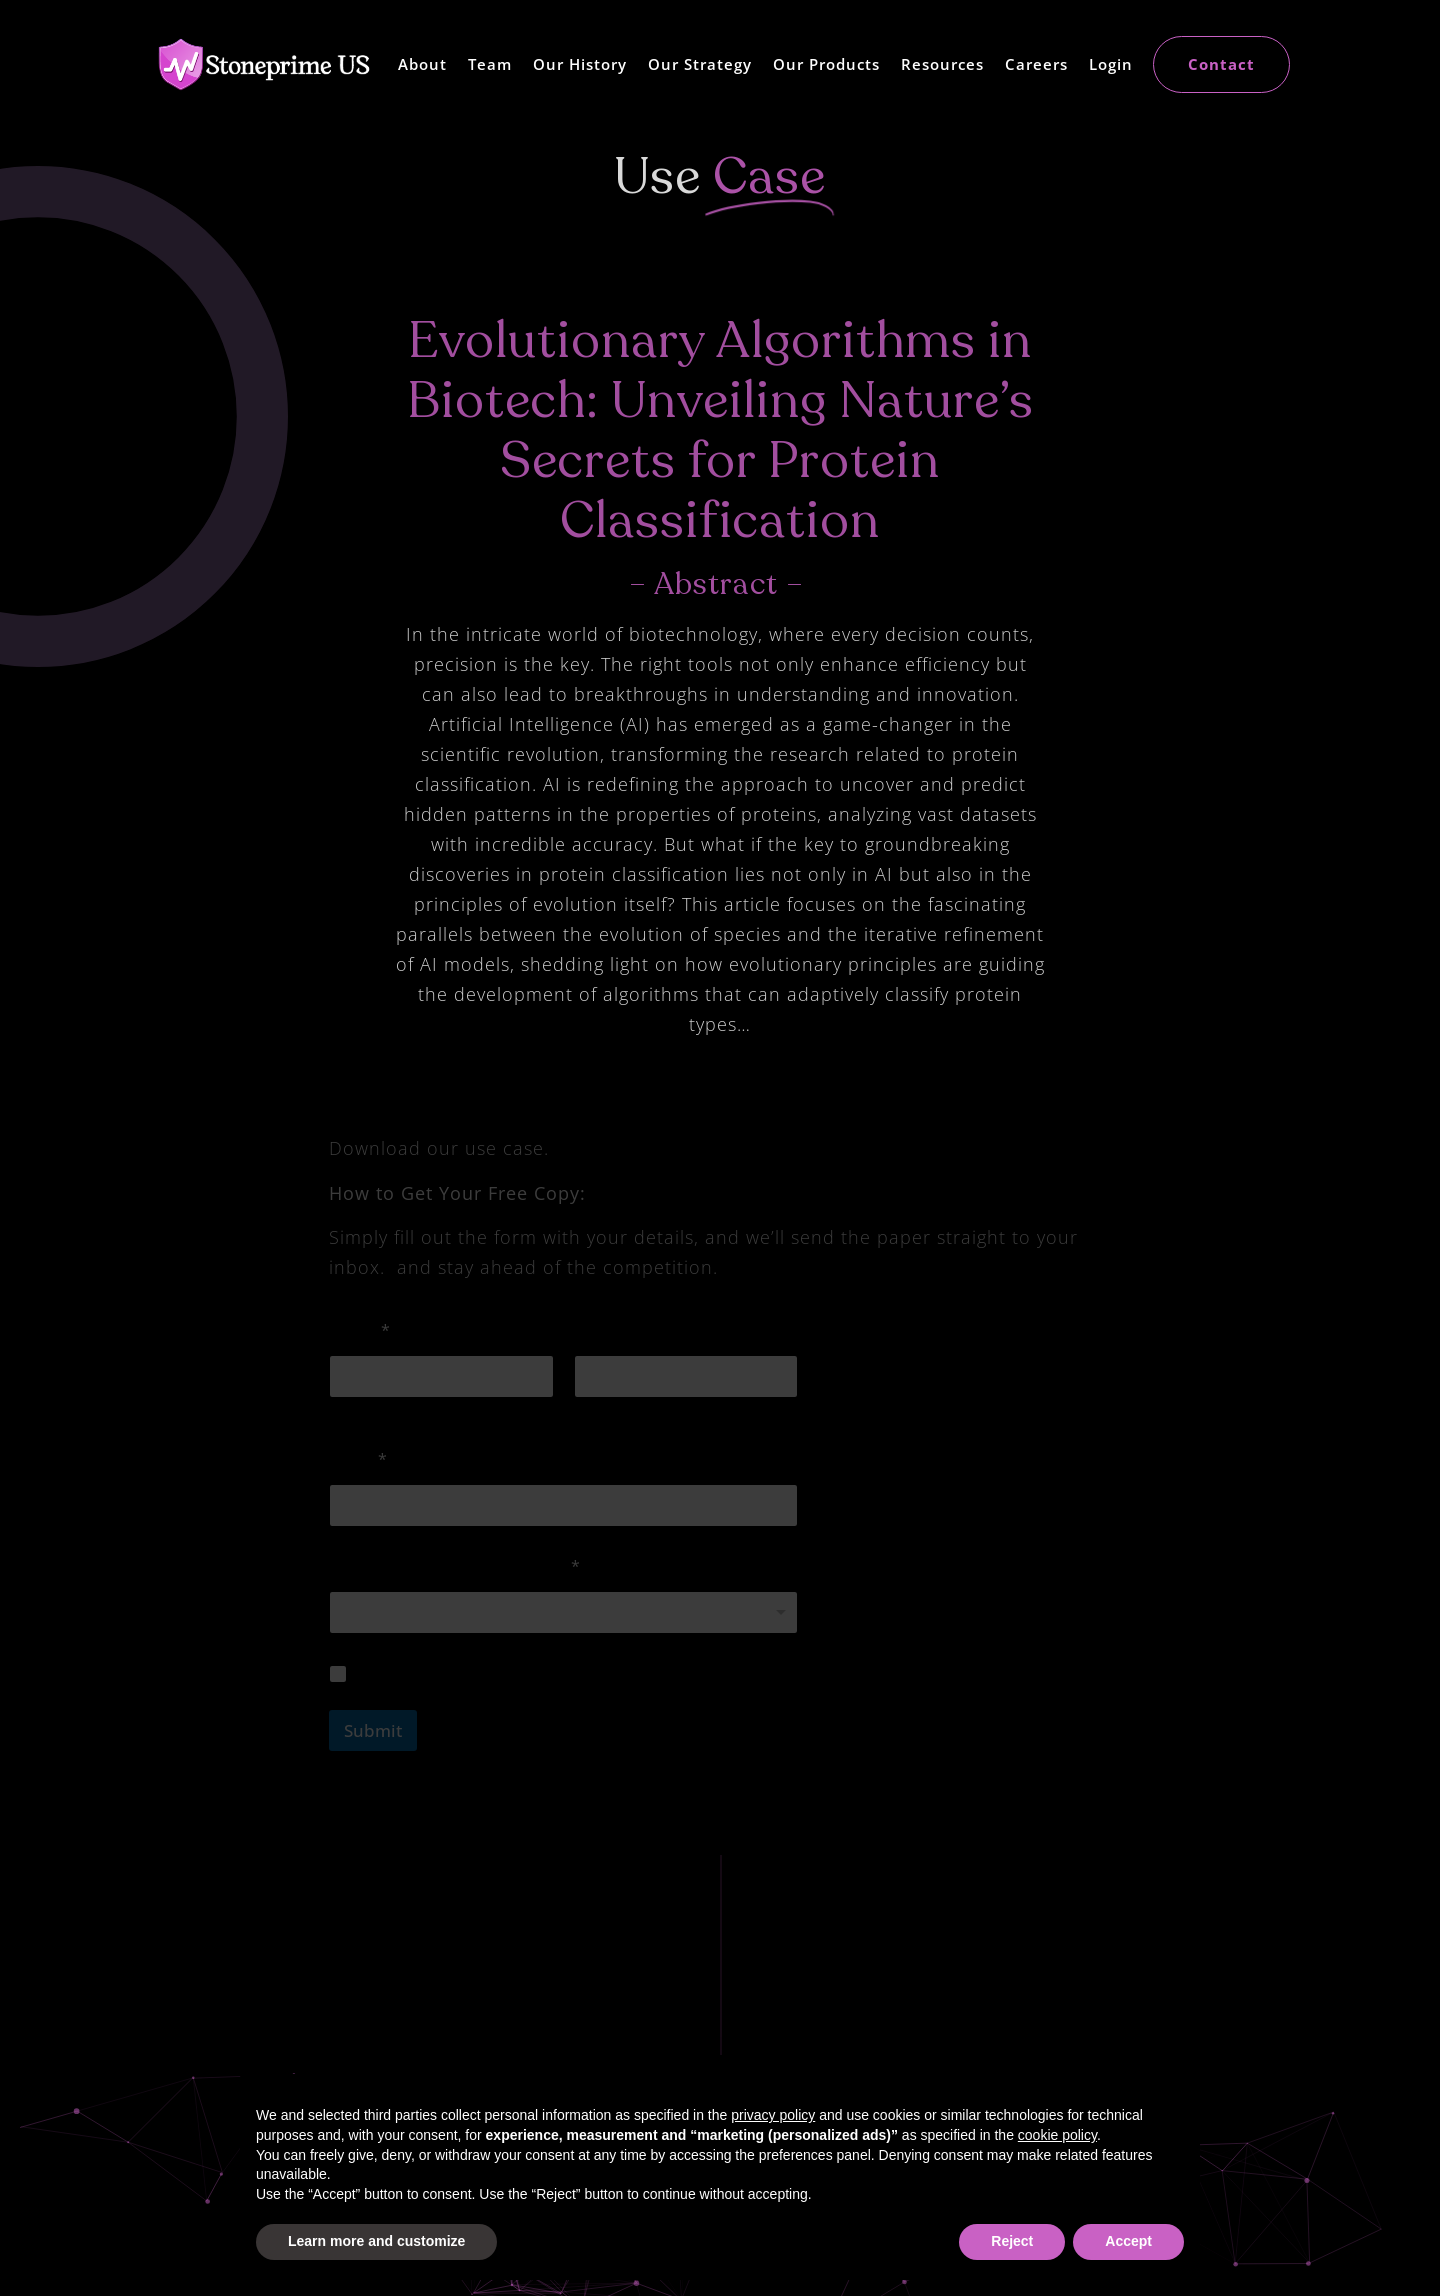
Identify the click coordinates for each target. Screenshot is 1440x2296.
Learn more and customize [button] (376, 2241)
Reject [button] (1012, 2241)
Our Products (826, 64)
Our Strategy (700, 64)
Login (1111, 64)
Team (490, 64)
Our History (580, 64)
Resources (942, 64)
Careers (1036, 64)
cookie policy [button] (1057, 2135)
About (422, 64)
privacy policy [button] (773, 2115)
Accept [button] (1128, 2241)
